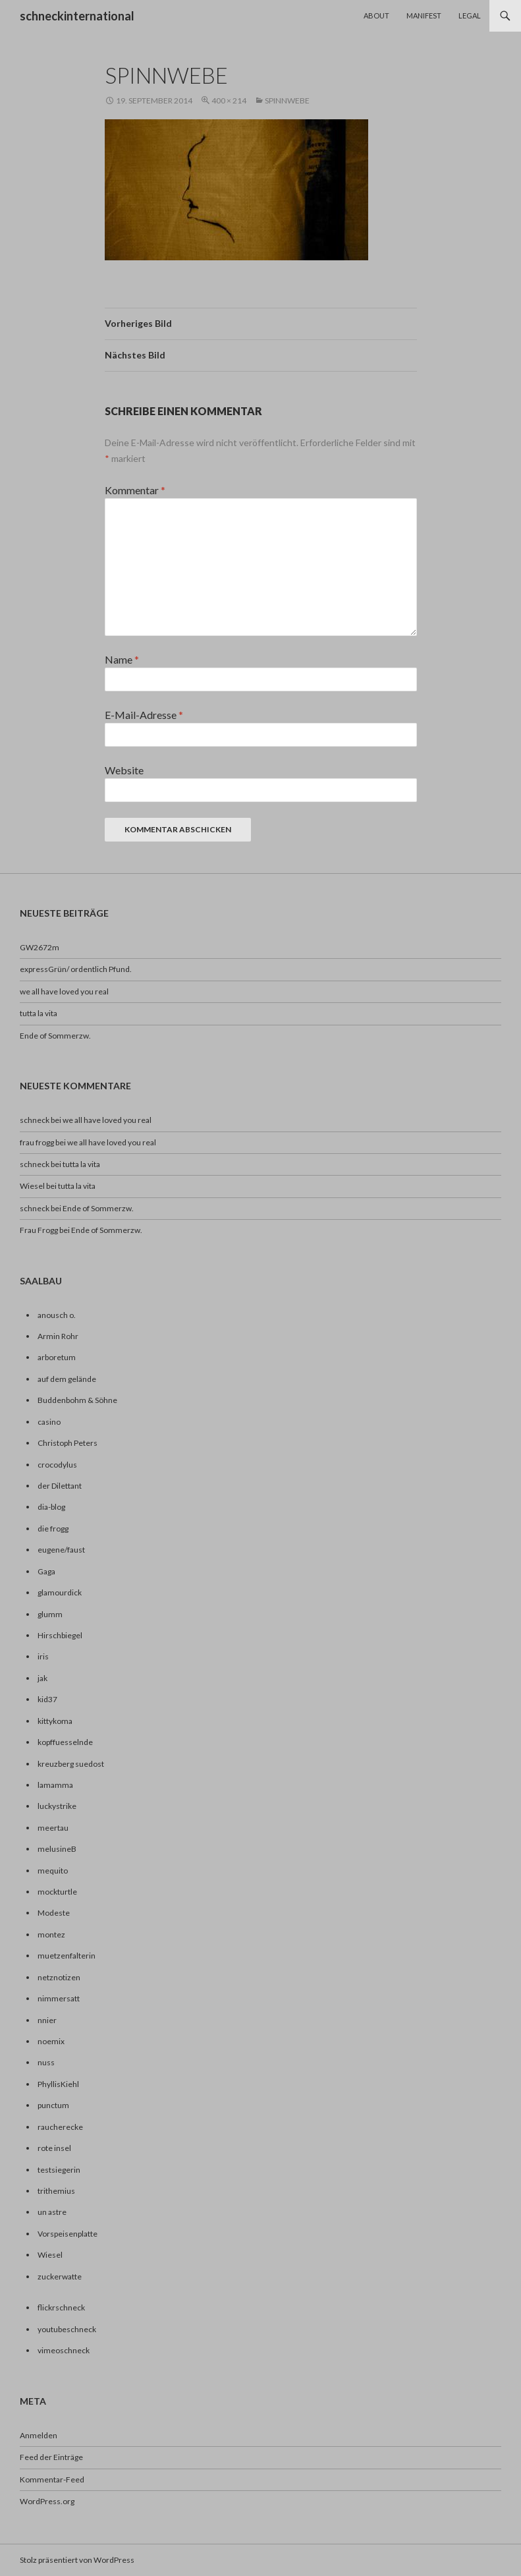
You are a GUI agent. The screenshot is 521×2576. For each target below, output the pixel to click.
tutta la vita (38, 1013)
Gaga (46, 1571)
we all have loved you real (64, 991)
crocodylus (57, 1465)
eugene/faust (61, 1550)
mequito (53, 1870)
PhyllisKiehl (58, 2084)
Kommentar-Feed (52, 2479)
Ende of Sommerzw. (55, 1036)
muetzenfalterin (67, 1956)
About (376, 15)
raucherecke (60, 2127)
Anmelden (38, 2435)
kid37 (47, 1699)
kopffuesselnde (65, 1742)
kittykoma (55, 1721)
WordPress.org (47, 2501)
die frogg (53, 1528)
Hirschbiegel (60, 1635)
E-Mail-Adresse (144, 714)
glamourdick (60, 1592)
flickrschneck (61, 2307)
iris (43, 1656)
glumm (50, 1614)
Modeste (54, 1913)
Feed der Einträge (51, 2457)
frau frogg (37, 1142)
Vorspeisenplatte (67, 2234)
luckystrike (57, 1806)
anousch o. (57, 1315)
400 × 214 (228, 100)
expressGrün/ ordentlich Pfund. (76, 969)
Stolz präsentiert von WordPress (77, 2560)
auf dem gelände (67, 1379)
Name (122, 659)
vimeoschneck (64, 2350)
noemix (51, 2041)
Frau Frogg (39, 1230)
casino (49, 1422)
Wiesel (32, 1186)
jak (42, 1678)
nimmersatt (59, 1998)
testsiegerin (59, 2170)
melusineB (57, 1849)
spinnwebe (287, 100)
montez (51, 1934)
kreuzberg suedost (71, 1764)
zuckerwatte (60, 2276)
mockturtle (57, 1892)
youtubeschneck (67, 2329)
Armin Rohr (58, 1336)
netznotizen (59, 1977)
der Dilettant (60, 1486)
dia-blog (51, 1507)
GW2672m (39, 947)
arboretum (57, 1357)
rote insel (54, 2148)
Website (124, 770)
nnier (47, 2020)
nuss (46, 2062)
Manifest (423, 15)
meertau (53, 1828)
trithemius (56, 2191)
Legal (469, 15)
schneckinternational (77, 16)
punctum (53, 2105)
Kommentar (135, 490)
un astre (52, 2212)
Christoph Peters (67, 1443)
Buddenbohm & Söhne (77, 1400)
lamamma (55, 1785)
